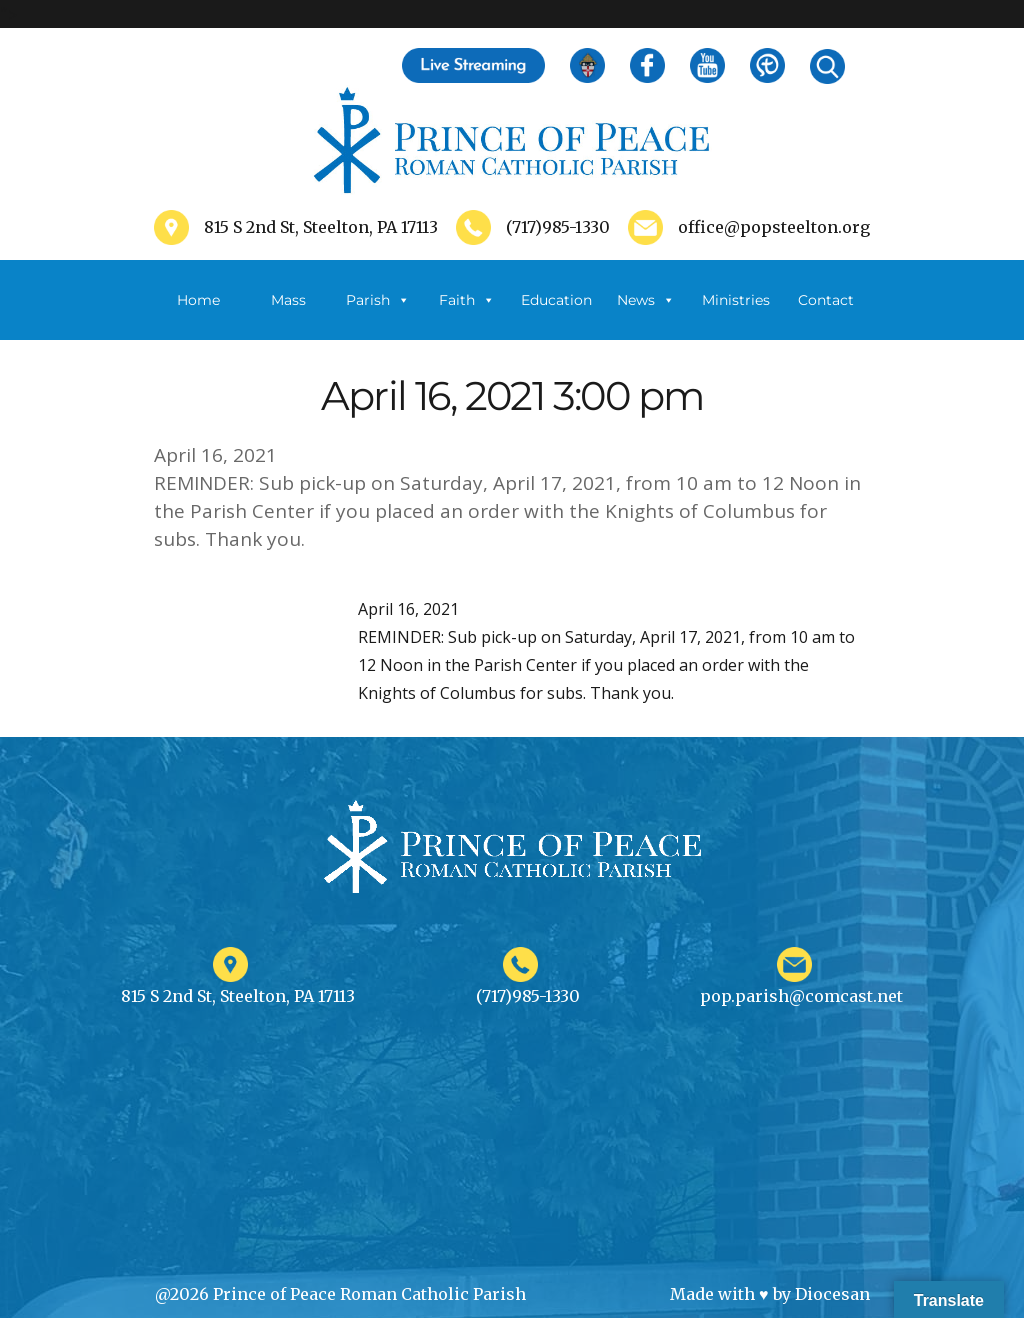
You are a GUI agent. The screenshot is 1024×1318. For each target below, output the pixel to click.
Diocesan (832, 1294)
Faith (467, 300)
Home (198, 300)
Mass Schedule (288, 315)
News (646, 300)
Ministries (736, 315)
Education (556, 300)
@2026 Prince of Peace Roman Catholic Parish (340, 1294)
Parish (378, 300)
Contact (826, 300)
